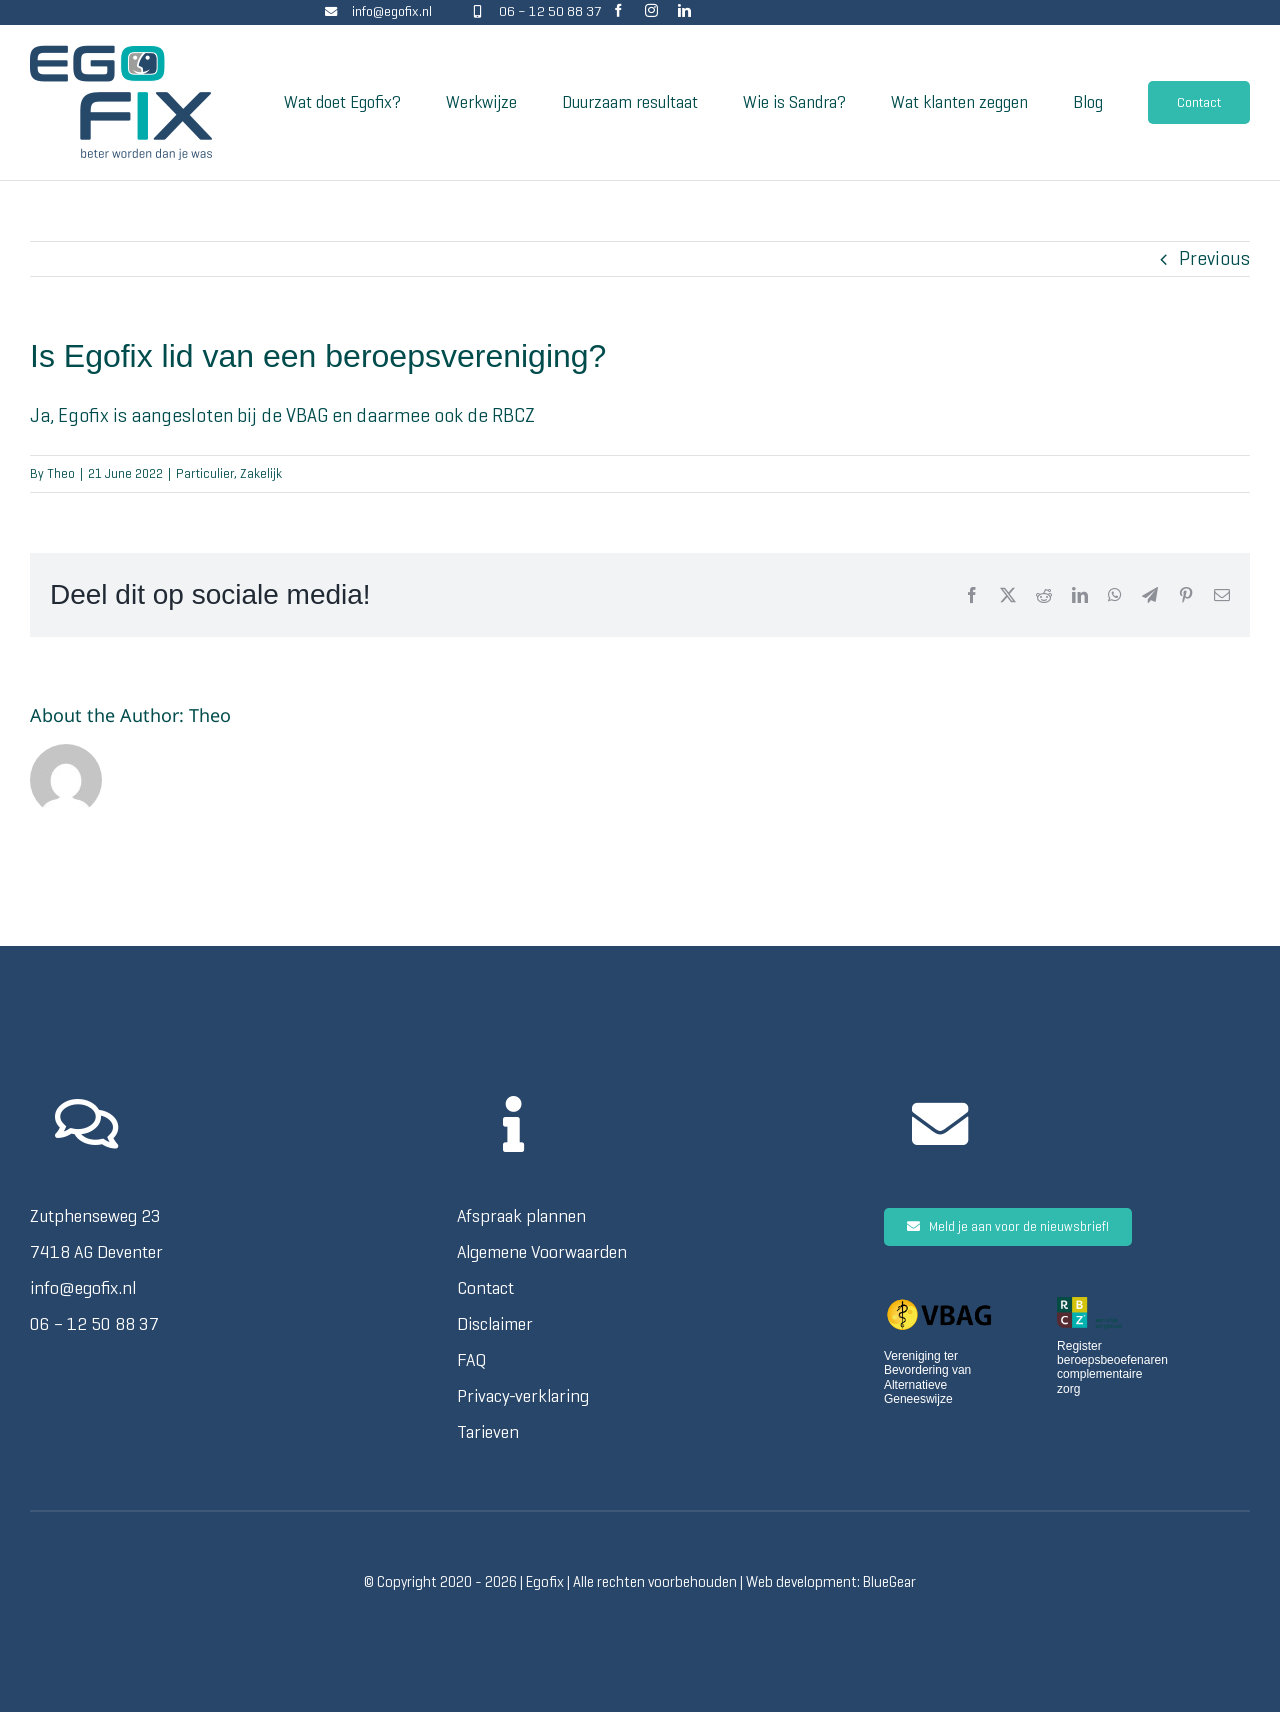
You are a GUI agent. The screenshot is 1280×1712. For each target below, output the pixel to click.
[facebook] (618, 10)
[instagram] (651, 10)
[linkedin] (684, 10)
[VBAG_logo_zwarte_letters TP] (939, 1306)
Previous (1214, 258)
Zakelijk (261, 473)
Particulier (205, 473)
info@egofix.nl (392, 11)
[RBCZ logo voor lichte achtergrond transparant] (1089, 1306)
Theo (61, 473)
